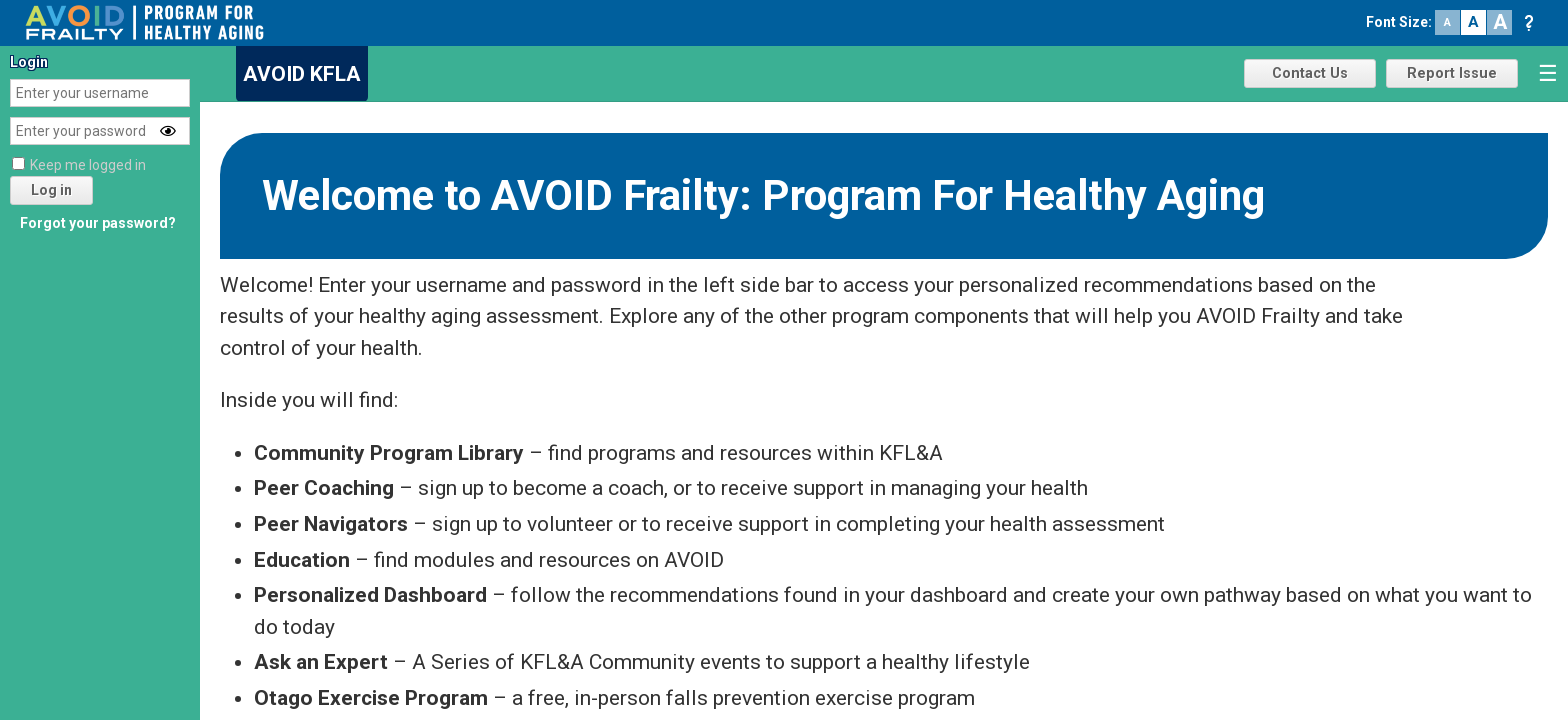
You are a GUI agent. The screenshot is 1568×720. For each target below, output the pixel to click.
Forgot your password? (98, 223)
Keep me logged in (88, 165)
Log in (51, 190)
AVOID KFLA (302, 74)
